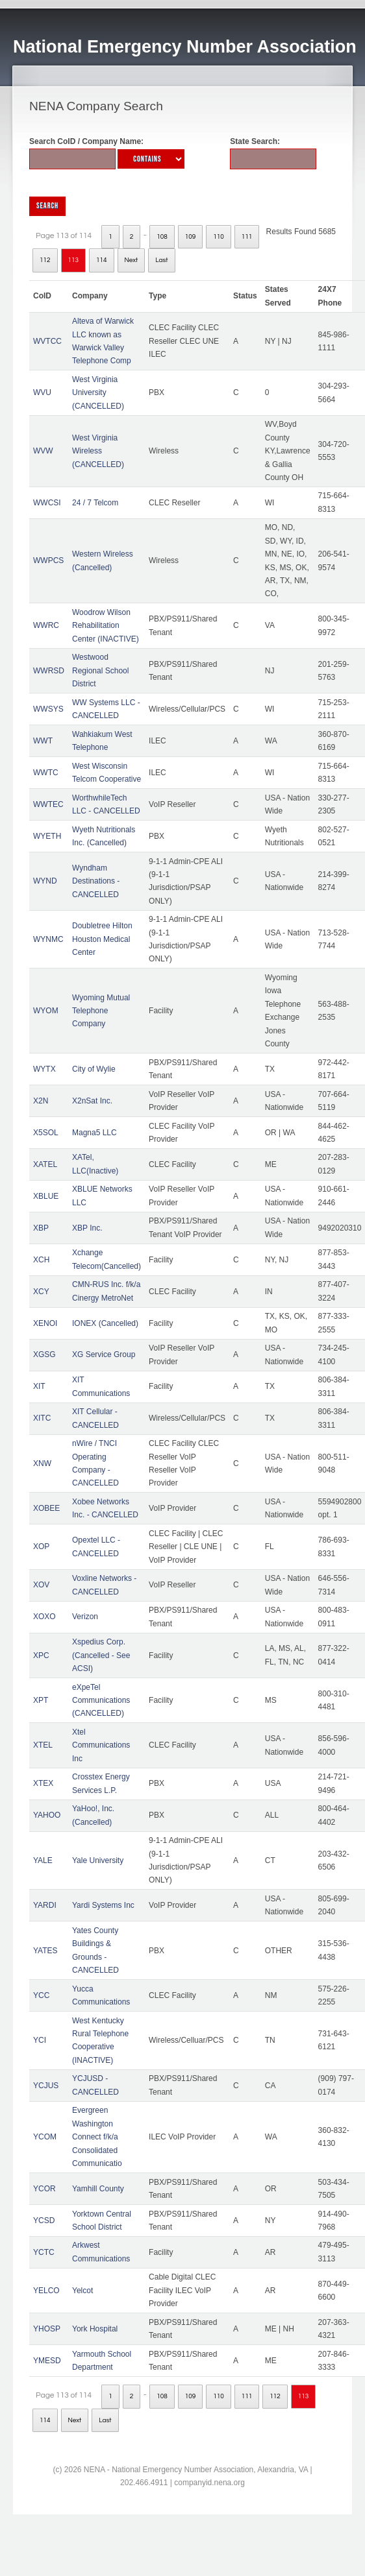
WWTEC (48, 804)
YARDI (45, 1905)
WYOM (45, 1010)
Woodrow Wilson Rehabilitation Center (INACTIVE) (105, 626)
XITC (42, 1418)
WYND (45, 880)
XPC (41, 1655)
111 (247, 237)
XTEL (43, 1745)
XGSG (44, 1354)
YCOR (44, 2188)
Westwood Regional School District (100, 670)
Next (131, 260)
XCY (41, 1291)
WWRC (46, 625)
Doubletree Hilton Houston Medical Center (102, 939)
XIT (39, 1386)
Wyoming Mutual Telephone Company (101, 1011)
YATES (45, 1950)
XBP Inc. (87, 1228)
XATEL (45, 1164)
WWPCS (48, 560)
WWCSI (47, 502)
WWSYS (48, 709)
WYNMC (48, 939)
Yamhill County (98, 2188)
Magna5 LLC (94, 1132)
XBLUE (45, 1196)
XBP (41, 1228)
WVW (43, 450)
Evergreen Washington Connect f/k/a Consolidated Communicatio (97, 2137)
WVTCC (47, 341)
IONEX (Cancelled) (105, 1323)
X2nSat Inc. (92, 1100)
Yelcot (82, 2290)
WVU (42, 392)
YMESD (47, 2360)
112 (45, 260)
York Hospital (95, 2328)
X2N (40, 1100)
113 (73, 260)
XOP (41, 1546)
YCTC (44, 2252)
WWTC (45, 772)
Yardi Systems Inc (103, 1905)
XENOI (45, 1323)
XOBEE (46, 1508)
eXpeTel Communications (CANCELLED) (101, 1700)
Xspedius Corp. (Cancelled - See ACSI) (101, 1655)
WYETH (47, 836)
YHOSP (46, 2328)
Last (161, 260)
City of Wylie (94, 1069)
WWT (43, 740)
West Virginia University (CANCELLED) (98, 393)
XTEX (43, 1783)
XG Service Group (103, 1354)
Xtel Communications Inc (101, 1745)
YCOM (45, 2136)
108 (162, 237)
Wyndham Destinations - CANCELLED (96, 881)
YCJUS (45, 2085)
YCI (39, 2040)
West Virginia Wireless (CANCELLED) (98, 451)
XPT (40, 1700)
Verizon (85, 1616)
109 (190, 237)
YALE (43, 1860)
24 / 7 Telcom (95, 502)
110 (218, 237)
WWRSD (48, 670)
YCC (41, 1995)
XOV (41, 1584)
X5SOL (45, 1132)
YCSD (44, 2220)
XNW (42, 1463)
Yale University (97, 1860)
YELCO (46, 2290)
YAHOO (46, 1815)
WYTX (44, 1069)
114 (101, 260)
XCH (41, 1259)
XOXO (44, 1616)
